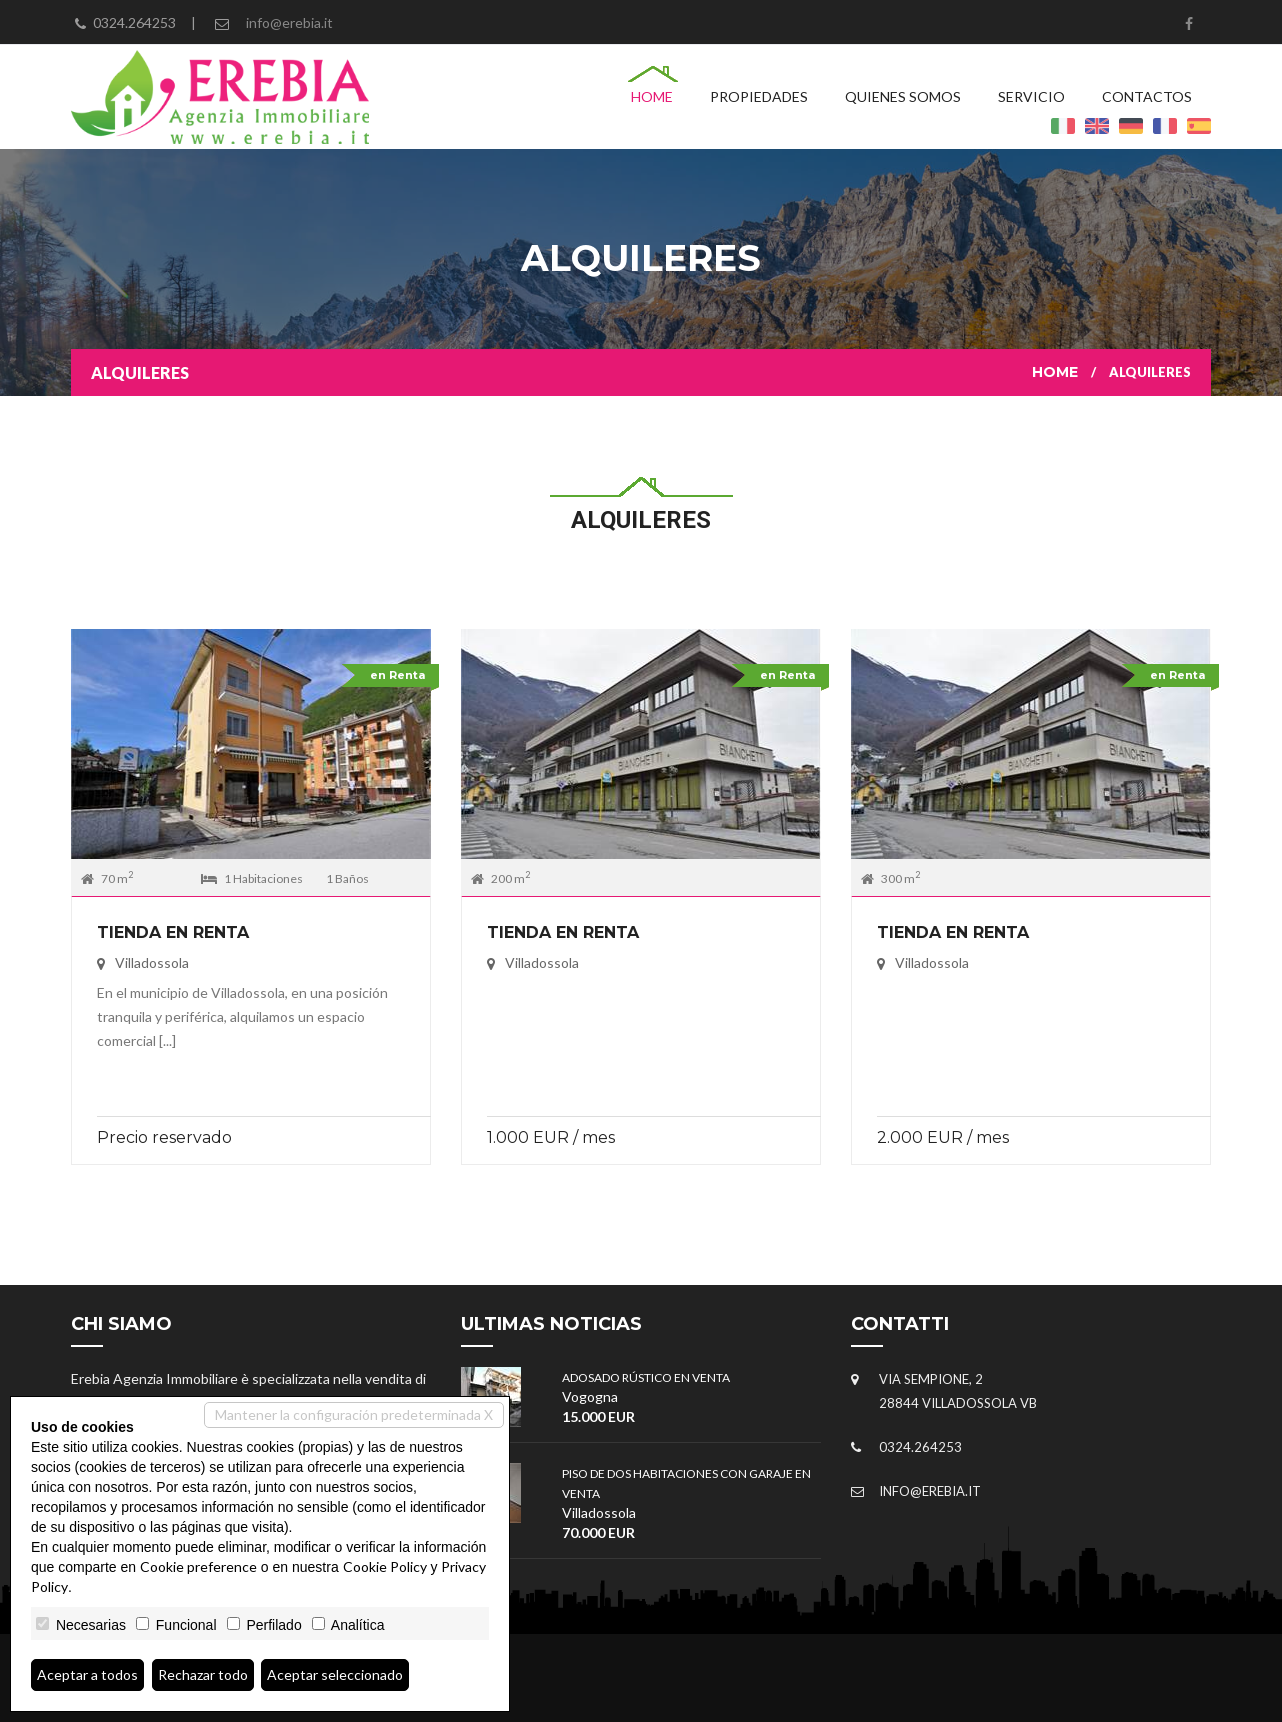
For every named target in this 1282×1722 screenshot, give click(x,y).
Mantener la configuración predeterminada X (354, 1414)
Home (652, 96)
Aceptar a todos (87, 1674)
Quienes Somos (903, 96)
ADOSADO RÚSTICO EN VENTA (646, 1377)
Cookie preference (198, 1566)
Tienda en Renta (173, 932)
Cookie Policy (385, 1566)
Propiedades (759, 96)
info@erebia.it (289, 22)
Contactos (1147, 96)
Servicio (1031, 96)
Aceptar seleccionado (335, 1674)
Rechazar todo (203, 1674)
